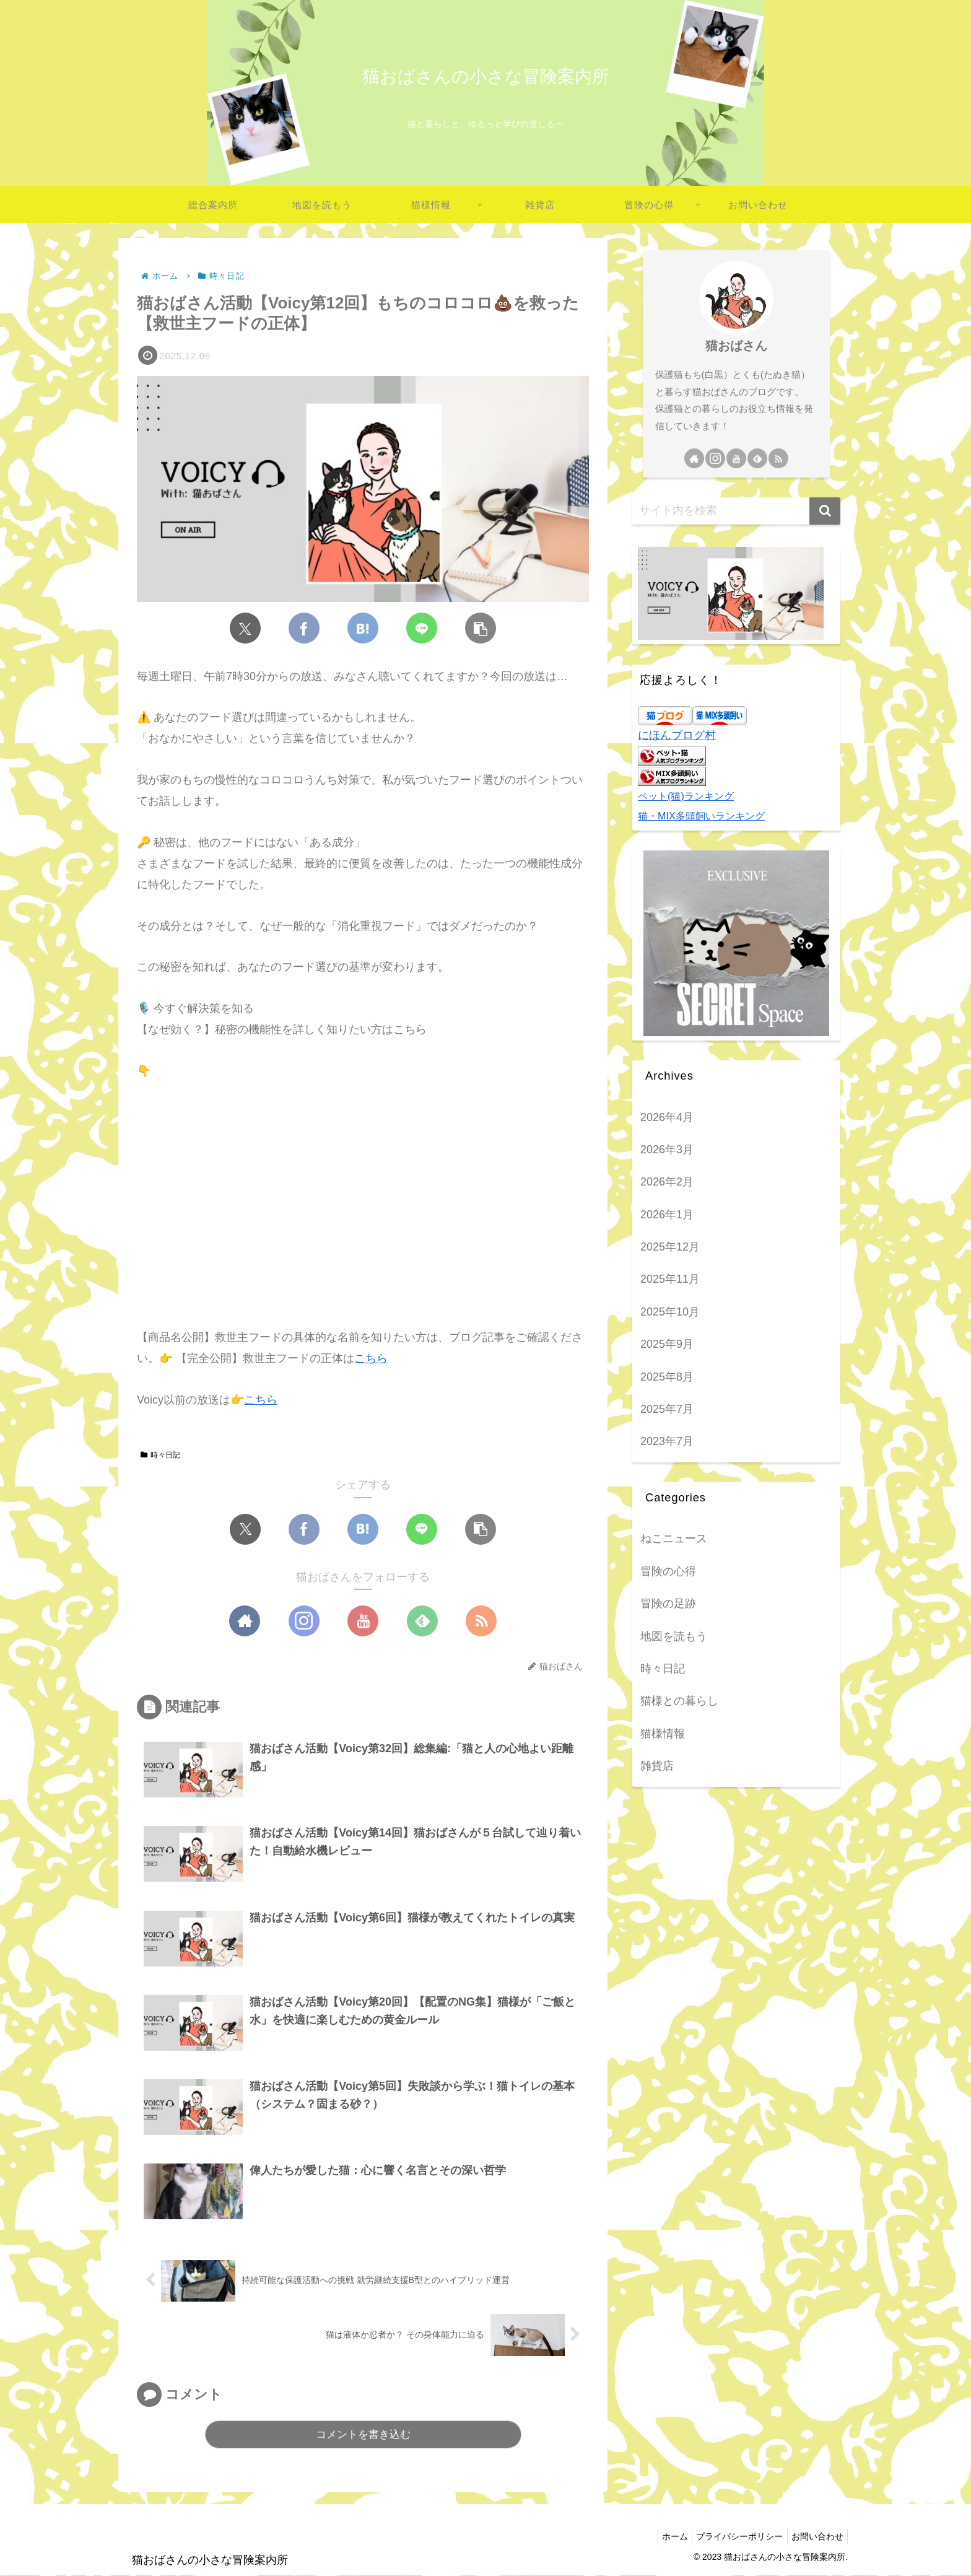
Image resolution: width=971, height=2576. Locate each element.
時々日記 (160, 1455)
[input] (736, 511)
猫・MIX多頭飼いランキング (701, 815)
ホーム (663, 2537)
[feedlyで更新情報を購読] (422, 1620)
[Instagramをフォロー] (304, 1620)
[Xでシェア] (245, 628)
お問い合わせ (815, 2537)
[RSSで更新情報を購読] (481, 1620)
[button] (480, 628)
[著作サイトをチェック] (244, 1620)
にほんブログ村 (677, 735)
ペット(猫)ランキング (686, 795)
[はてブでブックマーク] (362, 628)
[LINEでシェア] (421, 628)
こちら (371, 1358)
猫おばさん (736, 345)
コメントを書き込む (363, 2436)
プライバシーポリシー (732, 2537)
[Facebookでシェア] (304, 628)
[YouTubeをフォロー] (362, 1620)
